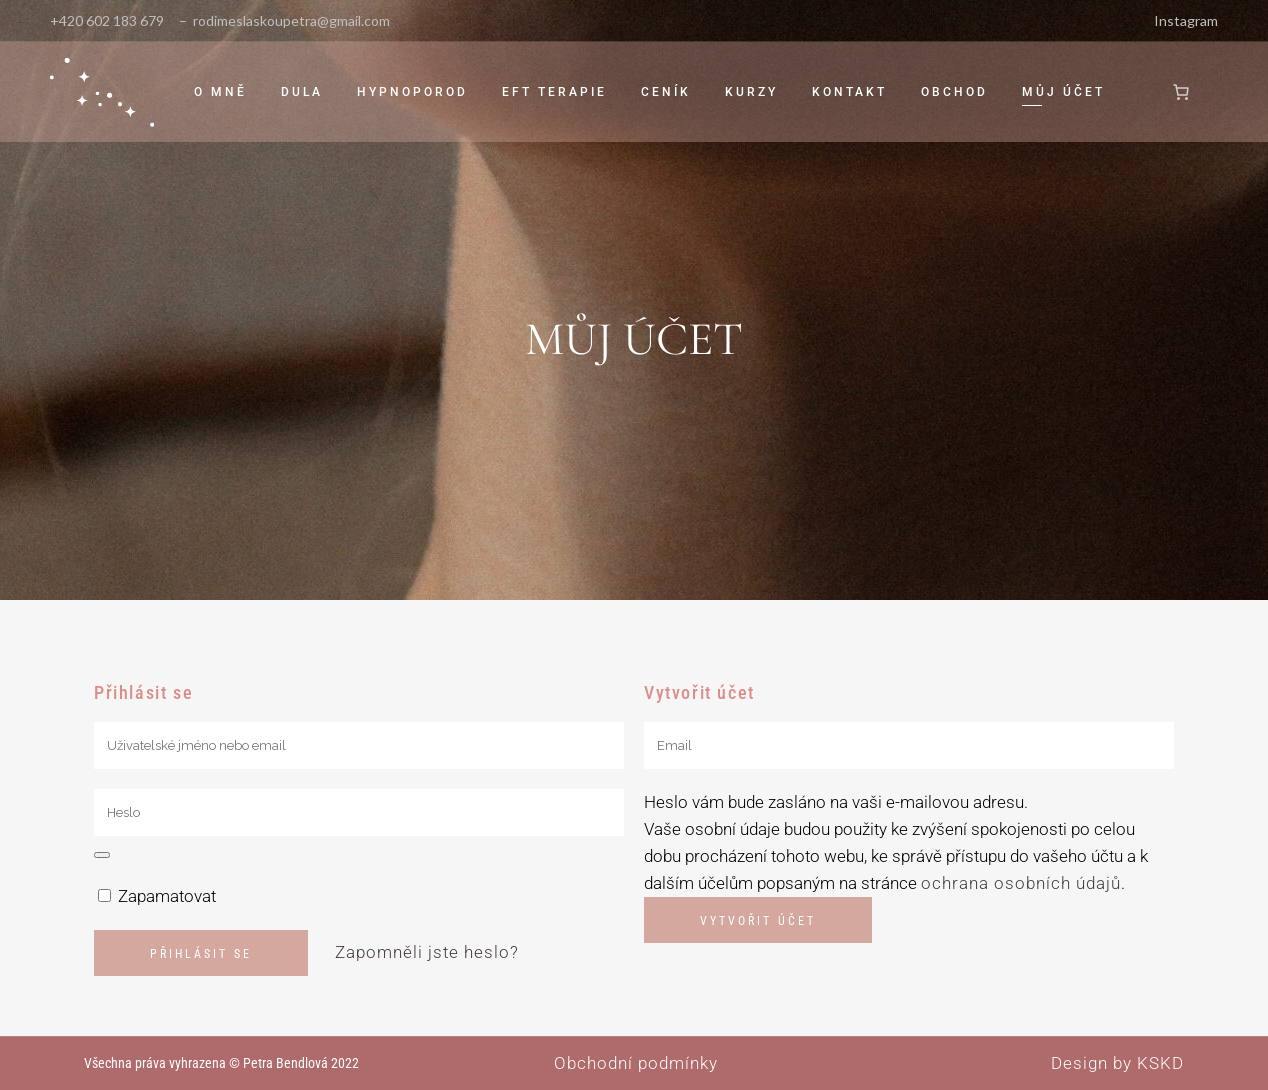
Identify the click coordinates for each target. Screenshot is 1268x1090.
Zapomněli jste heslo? (427, 952)
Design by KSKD (1117, 1063)
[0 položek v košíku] (1181, 92)
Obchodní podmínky (636, 1063)
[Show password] (102, 855)
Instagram (1186, 20)
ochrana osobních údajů (1021, 883)
